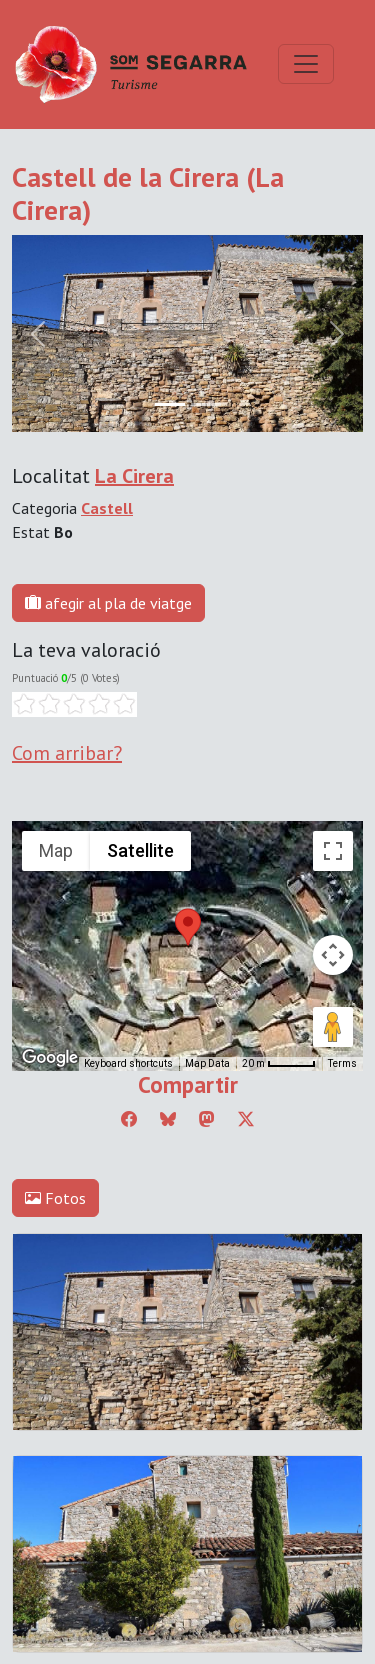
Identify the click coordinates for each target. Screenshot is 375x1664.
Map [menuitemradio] (56, 850)
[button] (188, 927)
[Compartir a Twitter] (246, 1119)
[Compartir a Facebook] (129, 1119)
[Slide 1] (206, 404)
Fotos (55, 1198)
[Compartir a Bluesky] (168, 1119)
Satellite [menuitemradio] (140, 850)
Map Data (207, 1063)
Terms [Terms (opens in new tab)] (342, 1063)
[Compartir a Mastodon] (207, 1119)
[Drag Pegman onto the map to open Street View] (333, 1027)
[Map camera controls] (333, 955)
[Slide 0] (170, 404)
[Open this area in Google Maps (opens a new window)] (50, 1058)
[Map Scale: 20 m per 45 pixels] (279, 1064)
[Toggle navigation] (306, 64)
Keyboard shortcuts (128, 1063)
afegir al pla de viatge (108, 603)
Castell (107, 508)
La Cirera (134, 476)
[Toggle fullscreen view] (333, 851)
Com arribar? (67, 753)
